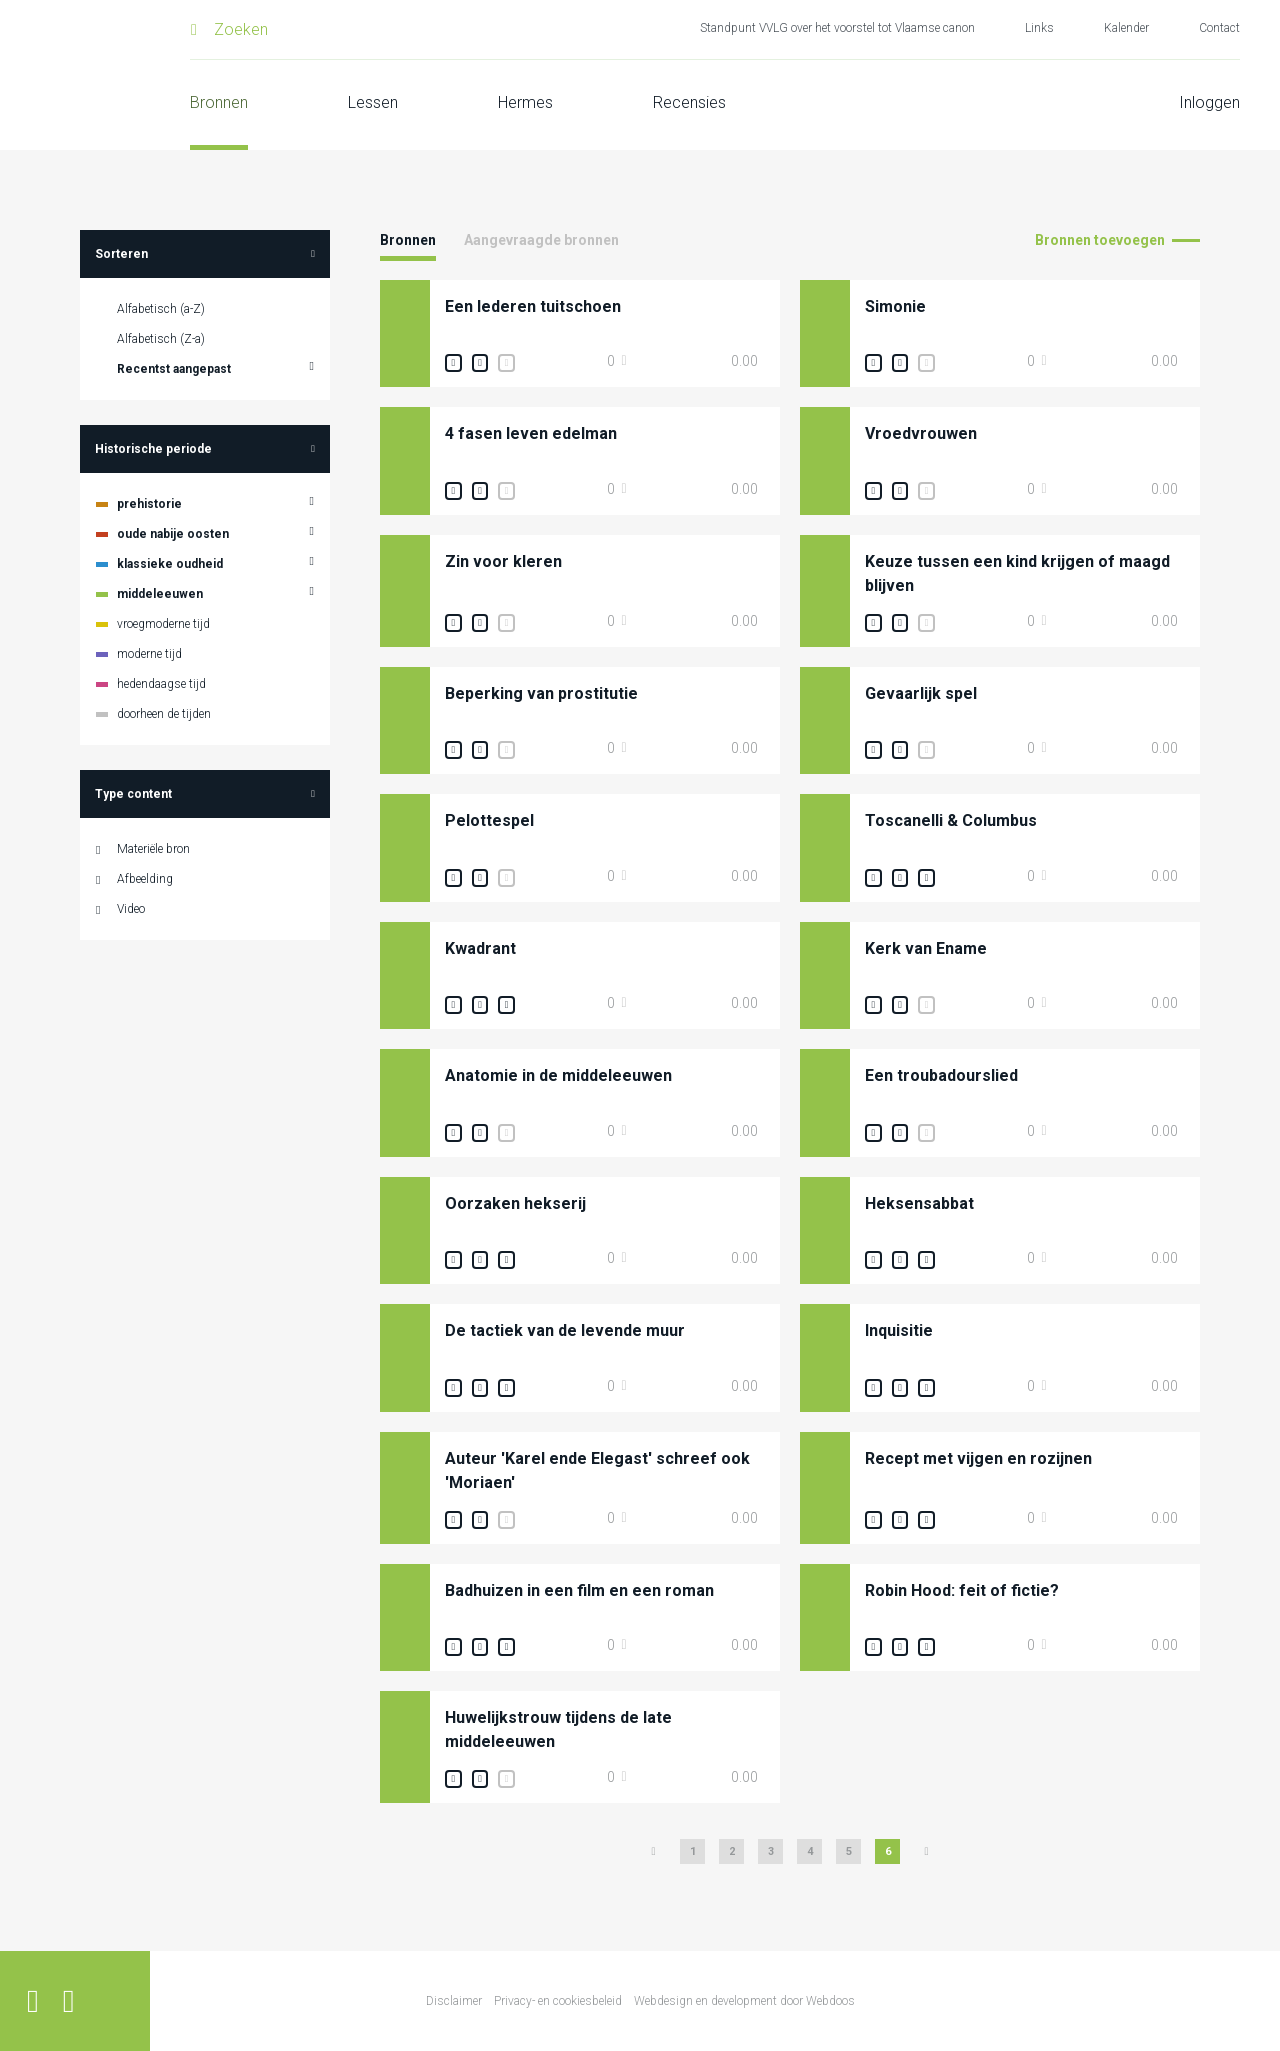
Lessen (373, 102)
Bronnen (219, 102)
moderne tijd (149, 654)
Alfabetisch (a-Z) (161, 309)
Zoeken (241, 29)
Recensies (689, 102)
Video (131, 909)
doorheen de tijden (164, 714)
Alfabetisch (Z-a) (161, 339)
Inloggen (1209, 102)
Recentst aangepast (174, 369)
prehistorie (149, 504)
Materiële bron (153, 849)
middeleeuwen (160, 594)
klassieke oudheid (170, 564)
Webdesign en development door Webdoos (744, 2001)
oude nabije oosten (173, 534)
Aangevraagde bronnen (541, 240)
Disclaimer (454, 2001)
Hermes (525, 102)
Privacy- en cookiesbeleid (558, 2001)
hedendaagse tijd (161, 684)
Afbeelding (145, 879)
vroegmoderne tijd (163, 624)
